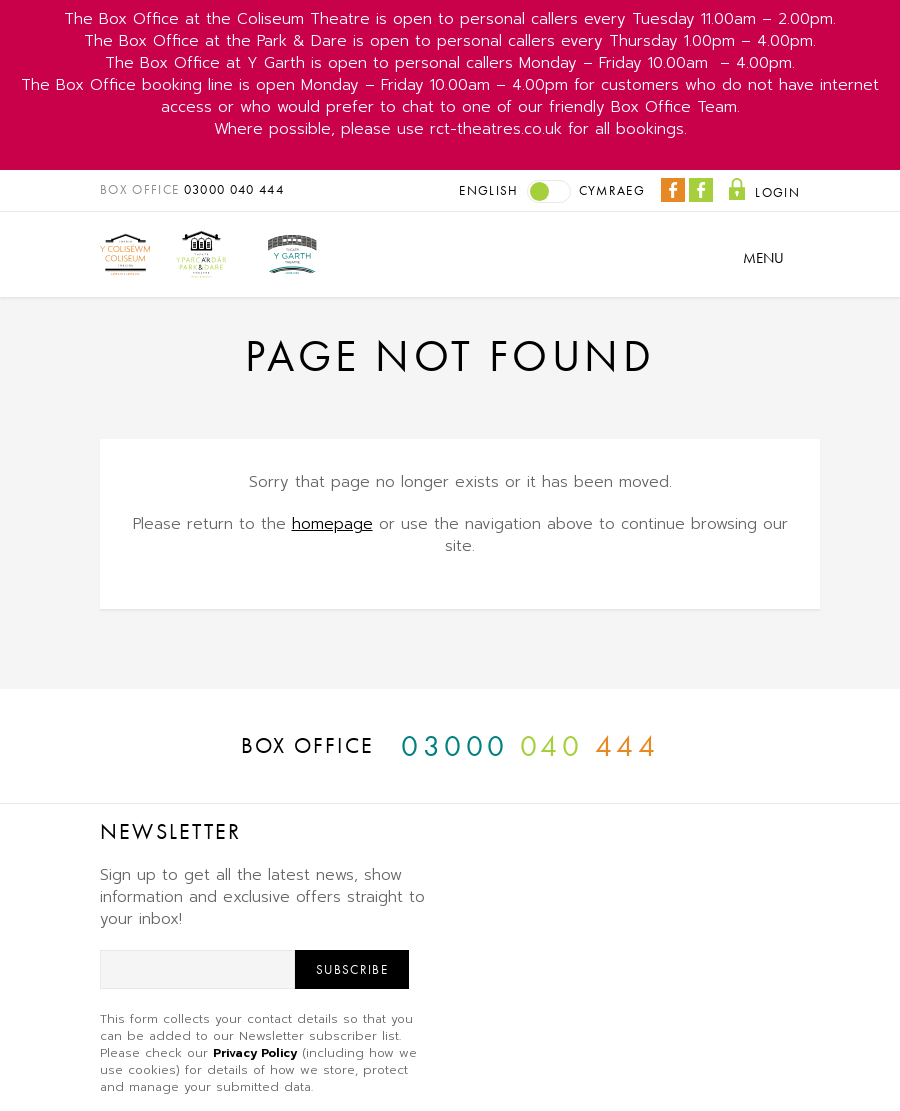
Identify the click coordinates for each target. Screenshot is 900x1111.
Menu (763, 258)
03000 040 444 (234, 189)
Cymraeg (612, 190)
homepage (332, 524)
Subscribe (352, 969)
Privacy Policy (255, 1053)
